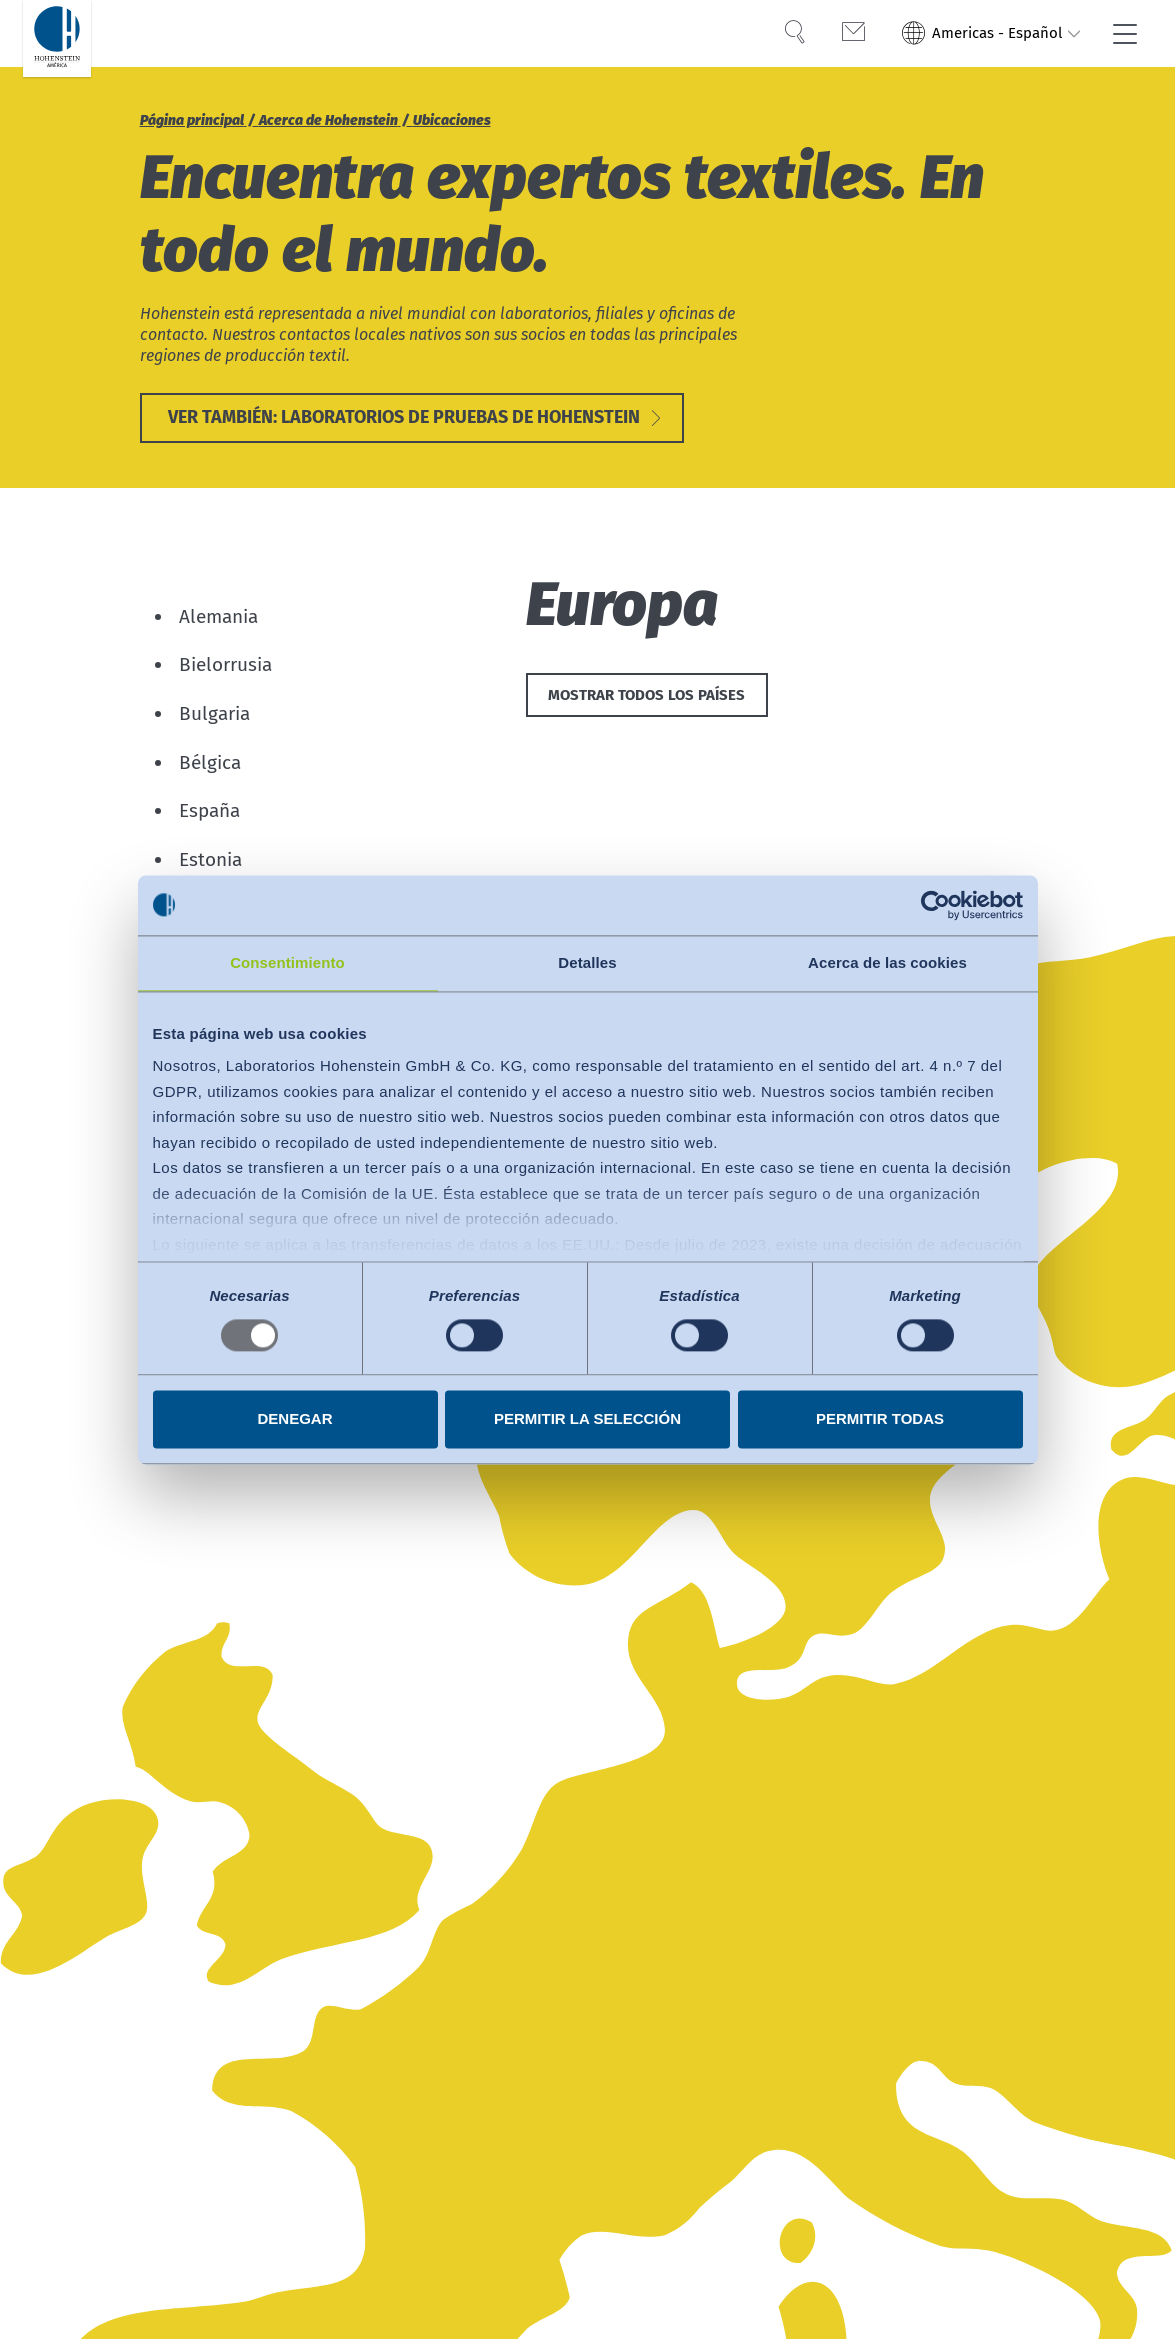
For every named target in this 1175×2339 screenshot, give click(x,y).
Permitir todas (880, 1418)
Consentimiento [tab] (287, 962)
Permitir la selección (587, 1418)
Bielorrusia (225, 666)
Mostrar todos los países (646, 699)
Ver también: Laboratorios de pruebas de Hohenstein (405, 419)
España (209, 812)
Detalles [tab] (587, 962)
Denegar (294, 1418)
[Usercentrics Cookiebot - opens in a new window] (935, 905)
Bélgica (210, 764)
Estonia (210, 861)
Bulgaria (214, 715)
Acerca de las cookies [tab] (887, 962)
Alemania (218, 618)
